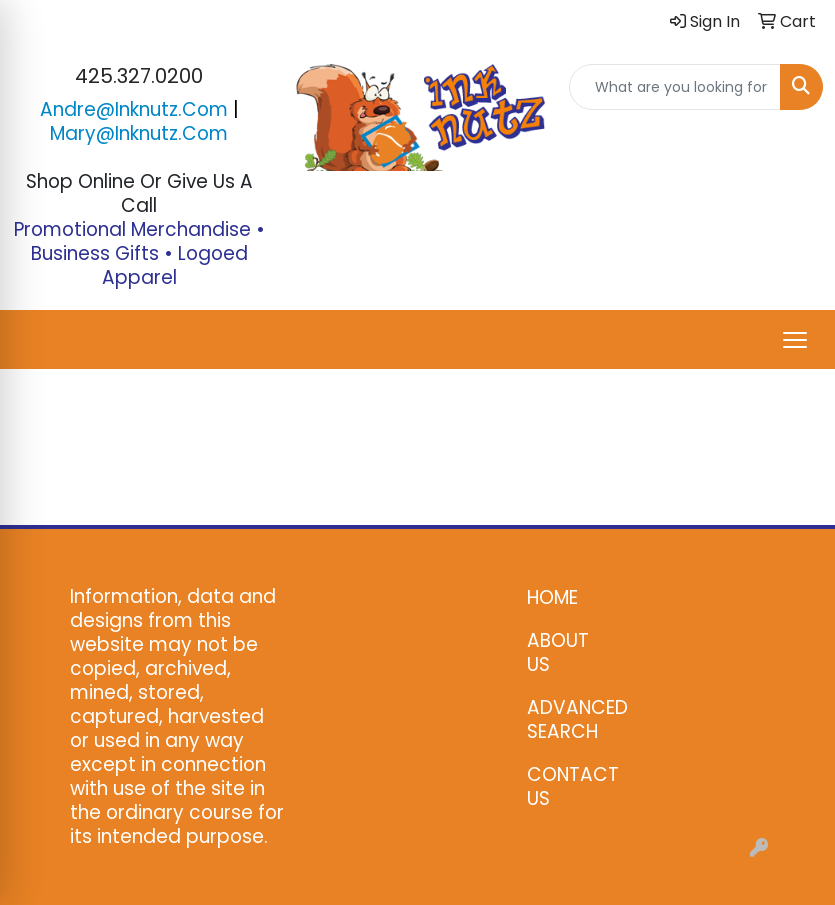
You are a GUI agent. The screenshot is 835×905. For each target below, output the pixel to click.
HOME (552, 597)
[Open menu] (795, 340)
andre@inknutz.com (134, 109)
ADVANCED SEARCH (567, 719)
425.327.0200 (139, 76)
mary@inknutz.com (139, 133)
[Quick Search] (675, 87)
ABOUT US (558, 652)
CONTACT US (567, 786)
